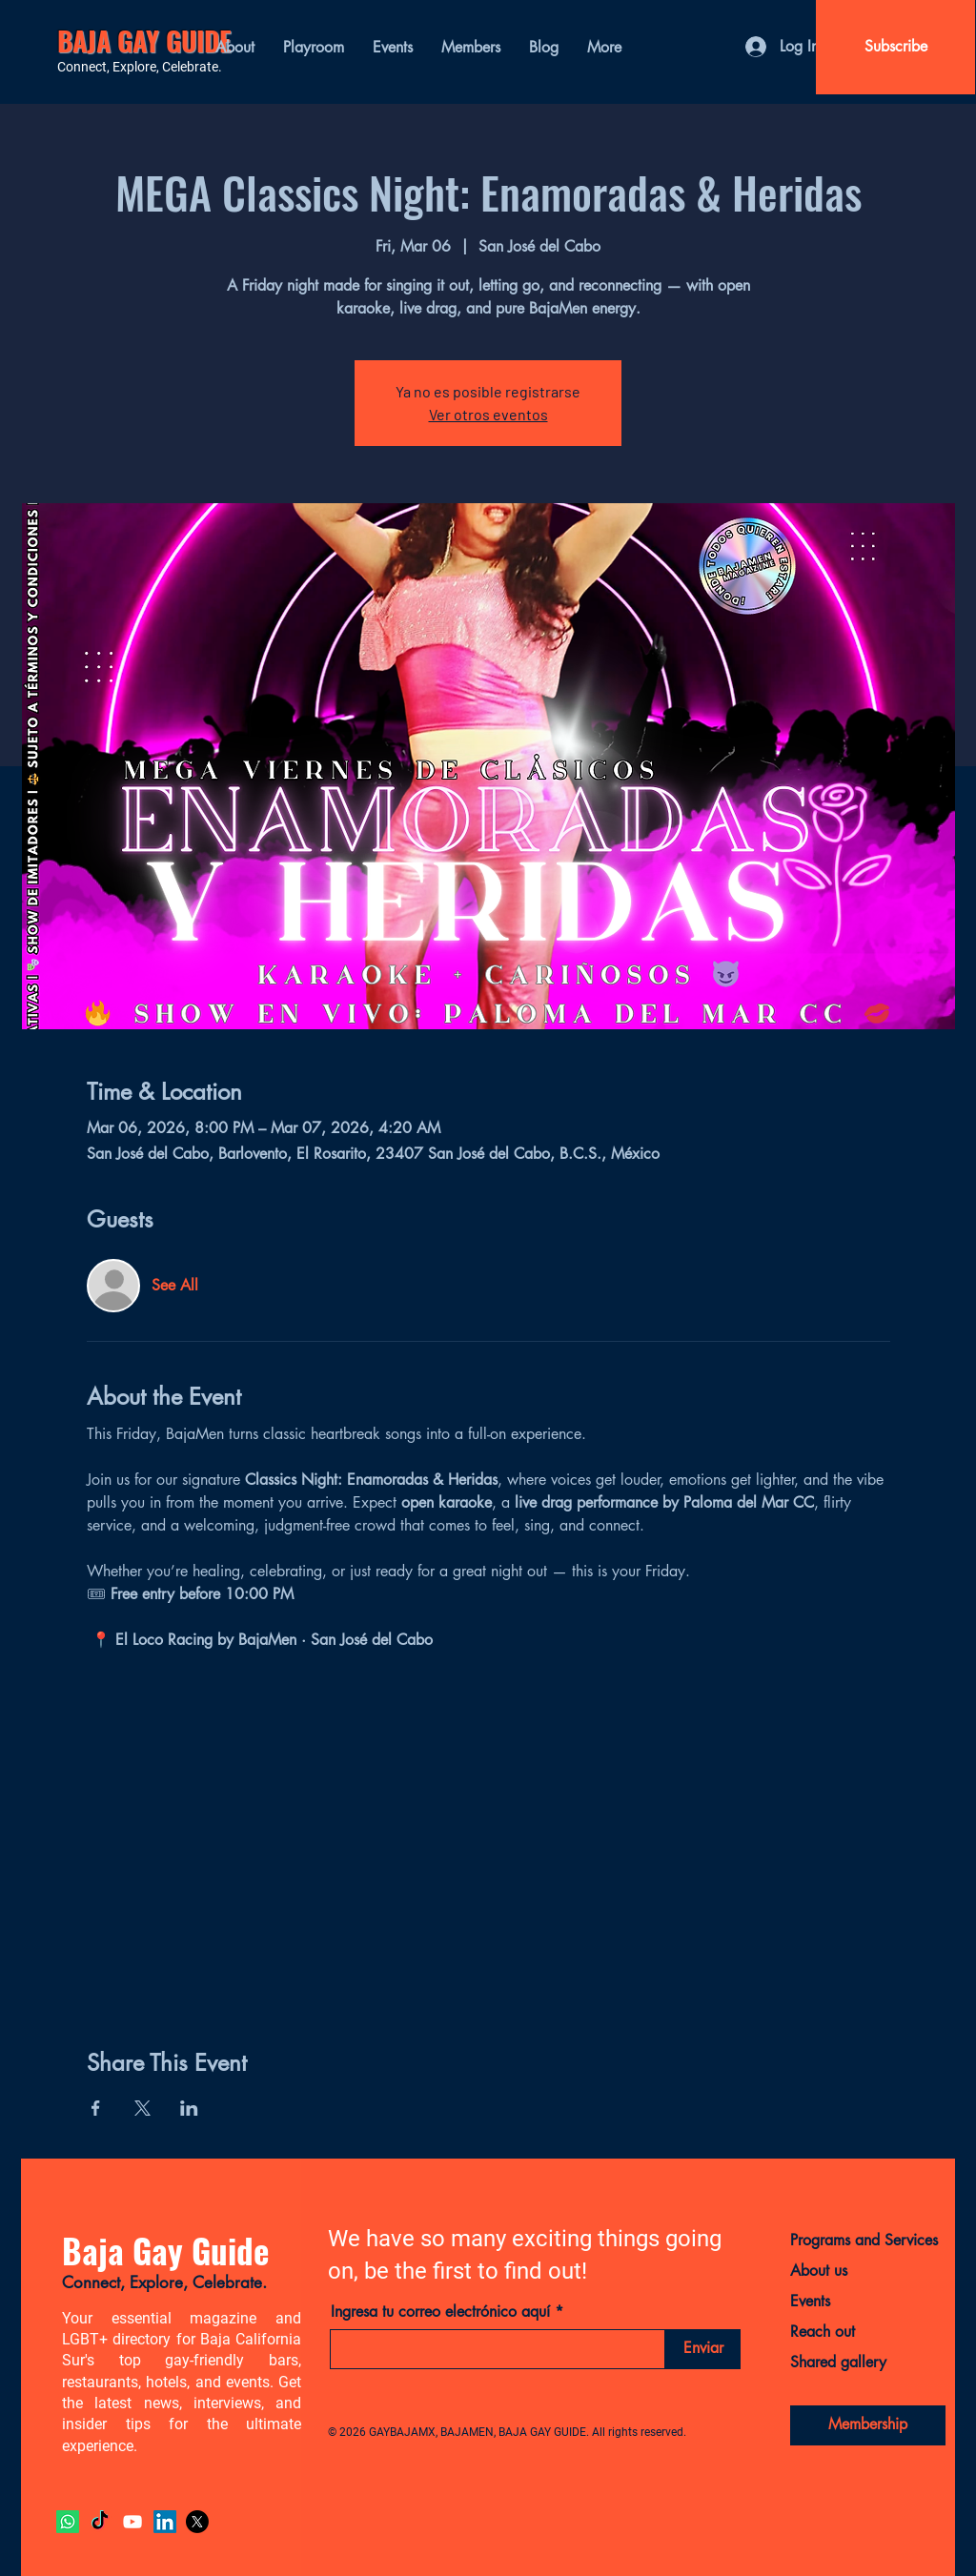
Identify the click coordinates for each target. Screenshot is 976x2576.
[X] (197, 2521)
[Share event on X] (142, 2108)
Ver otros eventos (488, 414)
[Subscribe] (895, 47)
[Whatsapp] (67, 2521)
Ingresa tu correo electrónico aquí (440, 2312)
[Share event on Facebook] (96, 2108)
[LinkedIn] (164, 2521)
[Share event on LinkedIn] (189, 2108)
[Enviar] (703, 2349)
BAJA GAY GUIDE (144, 40)
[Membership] (868, 2425)
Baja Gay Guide (165, 2250)
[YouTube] (132, 2521)
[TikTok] (100, 2521)
